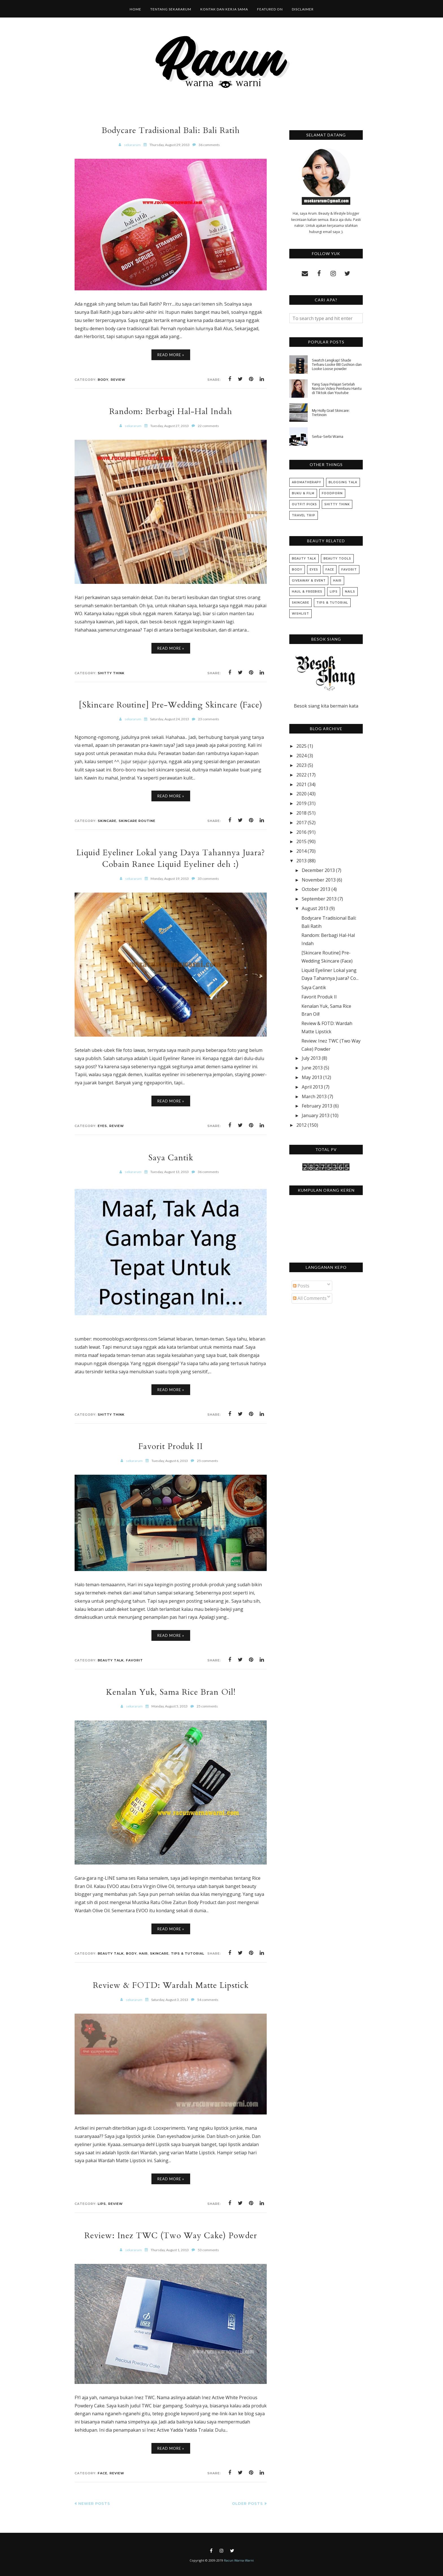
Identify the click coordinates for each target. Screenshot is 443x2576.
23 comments (208, 719)
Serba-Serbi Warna (327, 436)
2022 (301, 775)
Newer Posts (94, 2503)
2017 (301, 822)
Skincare (107, 821)
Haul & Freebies (307, 591)
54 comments (207, 2000)
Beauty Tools (337, 558)
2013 (301, 861)
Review (118, 380)
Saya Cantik (170, 1157)
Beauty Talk (111, 1660)
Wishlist (300, 613)
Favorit (134, 1660)
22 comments (208, 426)
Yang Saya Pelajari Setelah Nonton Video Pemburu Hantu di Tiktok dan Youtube (337, 388)
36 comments (209, 145)
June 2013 (312, 1068)
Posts (301, 1286)
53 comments (208, 2250)
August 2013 (315, 908)
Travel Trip (303, 515)
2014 (301, 851)
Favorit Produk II (170, 1446)
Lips (102, 2204)
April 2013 (312, 1087)
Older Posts (247, 2503)
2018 (301, 813)
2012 (301, 1125)
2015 (301, 841)
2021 (301, 784)
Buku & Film (303, 493)
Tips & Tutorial (187, 1953)
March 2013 (314, 1096)
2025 (301, 746)
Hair (143, 1953)
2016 (301, 832)
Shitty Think (111, 673)
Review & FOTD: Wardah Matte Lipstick (170, 1985)
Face (102, 2473)
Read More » (170, 355)
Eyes (102, 1126)
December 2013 (318, 870)
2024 (301, 755)
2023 (301, 765)
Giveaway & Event (309, 580)
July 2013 (311, 1058)
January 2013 (315, 1115)
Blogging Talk (343, 482)
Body (103, 380)
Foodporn (332, 493)
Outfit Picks (304, 504)
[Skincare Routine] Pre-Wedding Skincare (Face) (170, 705)
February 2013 (317, 1106)
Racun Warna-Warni (239, 2560)
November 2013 (319, 880)
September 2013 (319, 899)
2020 (301, 794)
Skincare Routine (137, 821)
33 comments (208, 878)
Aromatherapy (306, 482)
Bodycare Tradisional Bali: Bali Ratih (170, 130)
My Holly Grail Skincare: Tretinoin (330, 412)
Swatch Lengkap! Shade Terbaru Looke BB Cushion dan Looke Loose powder (337, 364)
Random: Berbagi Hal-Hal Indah (171, 411)
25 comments (207, 1461)
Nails (350, 591)
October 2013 (316, 889)
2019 (301, 803)
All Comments (310, 1298)
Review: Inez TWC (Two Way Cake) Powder (171, 2235)
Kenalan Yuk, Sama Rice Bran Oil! (170, 1692)
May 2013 (312, 1077)
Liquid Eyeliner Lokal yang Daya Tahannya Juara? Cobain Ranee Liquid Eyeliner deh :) (170, 858)
